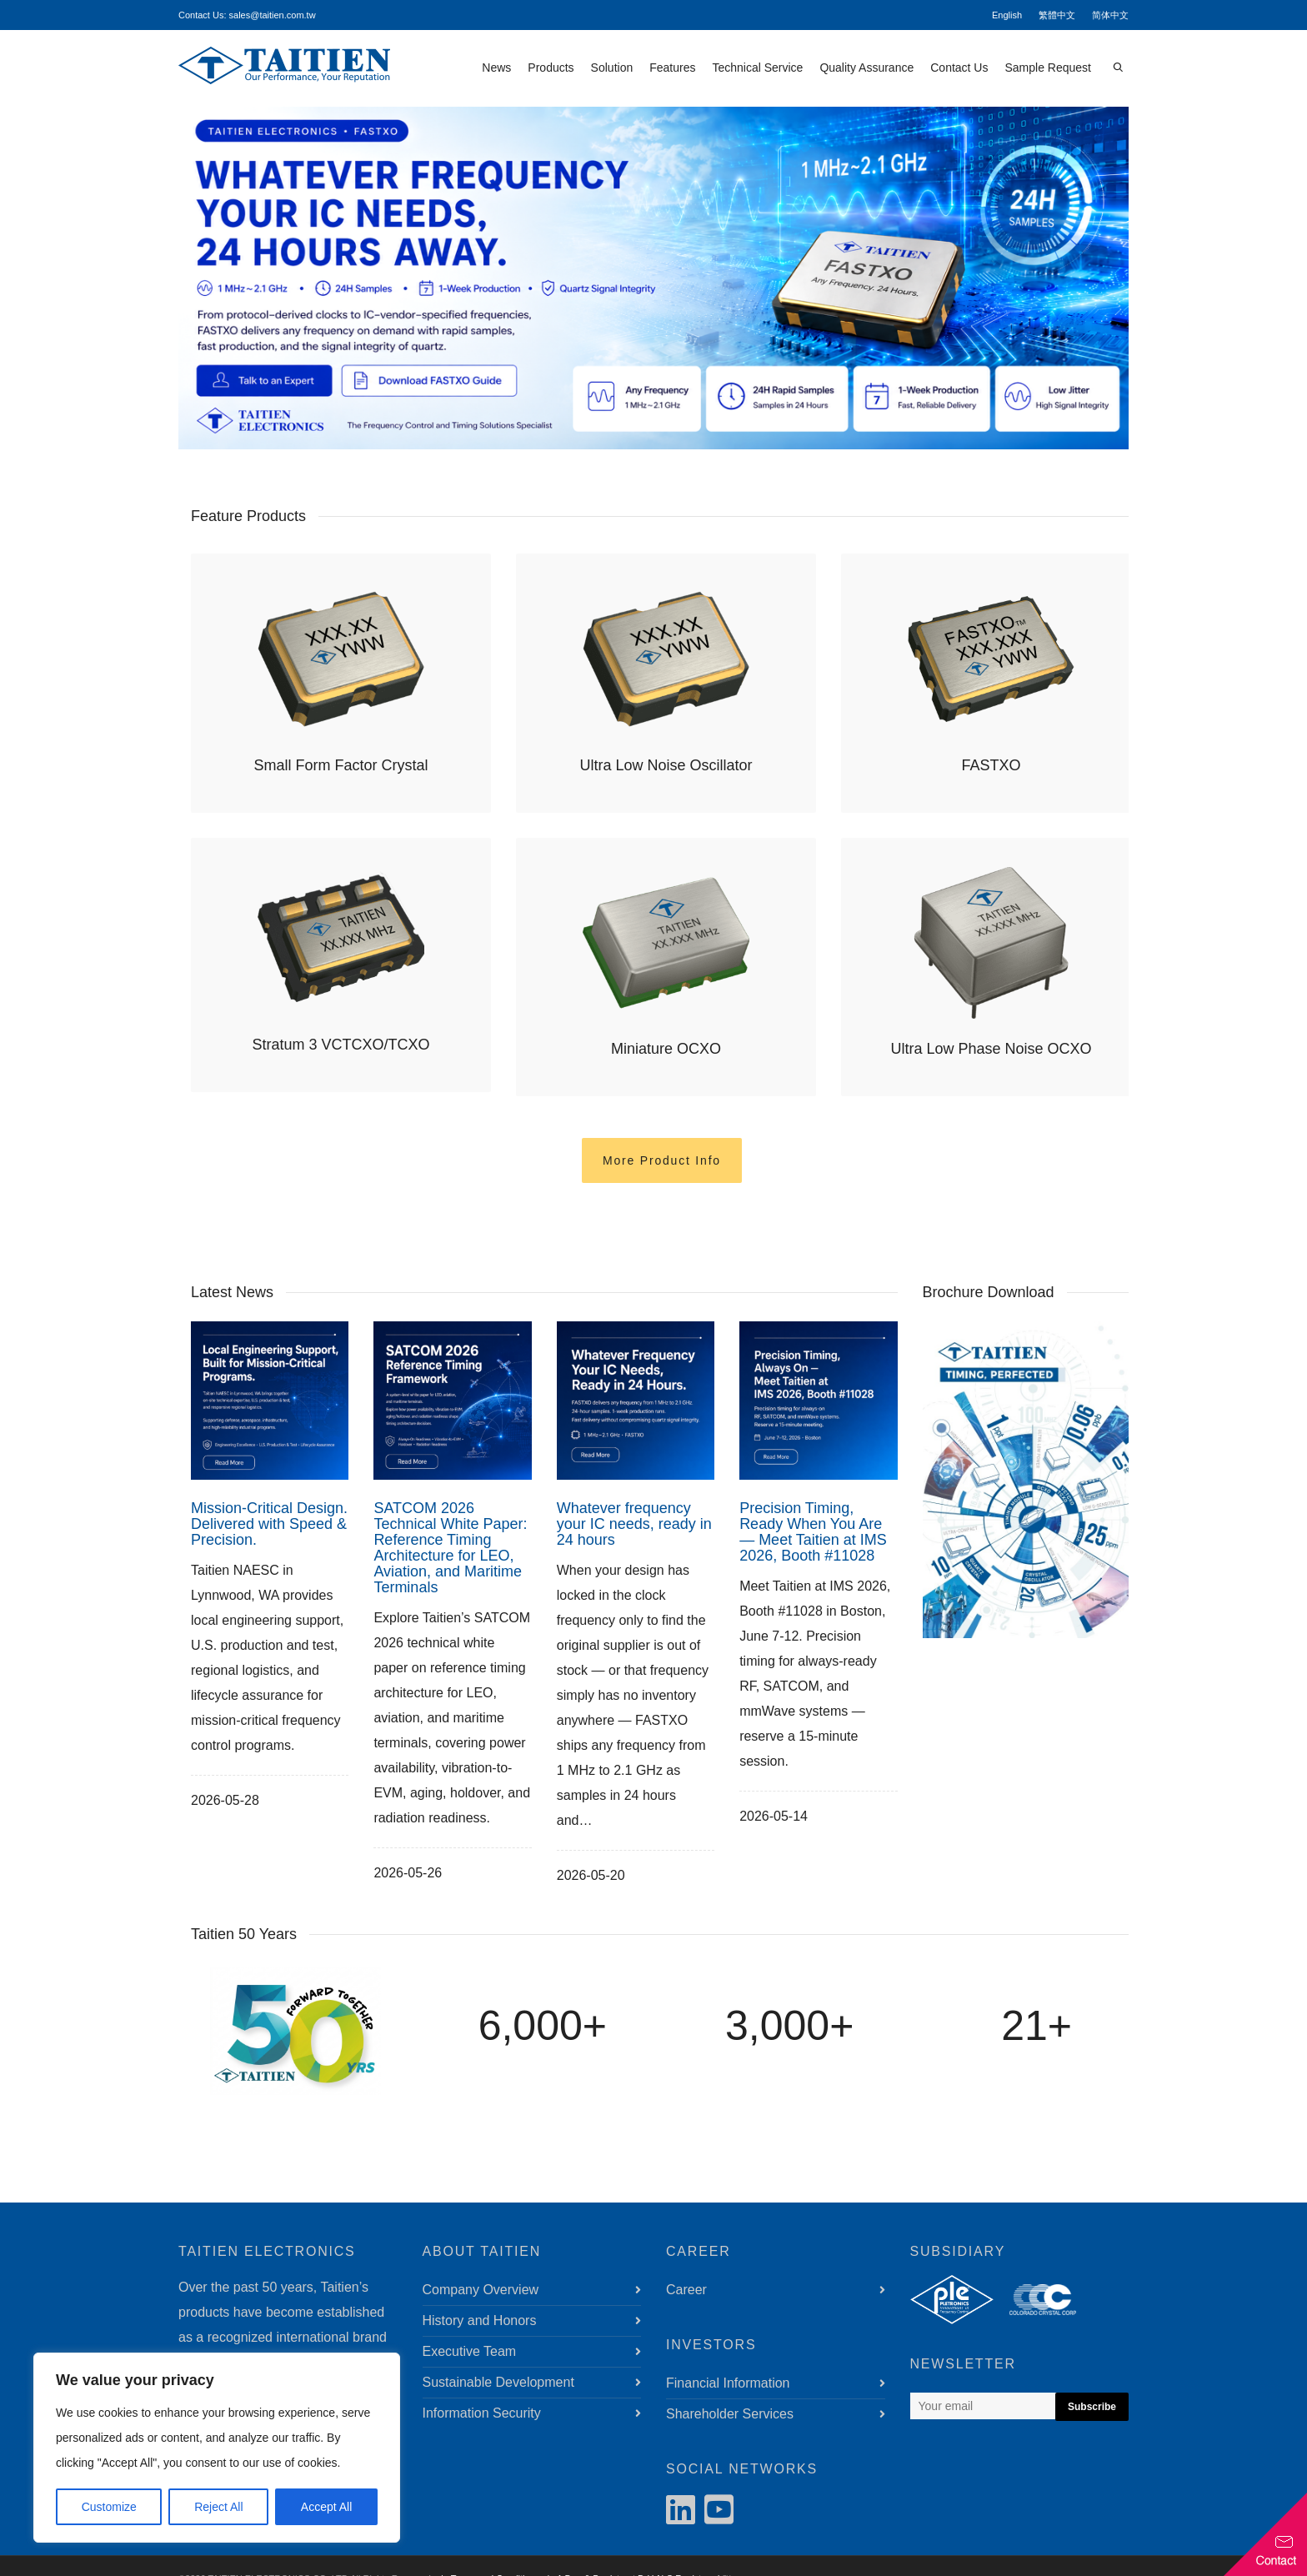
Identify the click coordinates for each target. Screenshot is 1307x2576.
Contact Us (959, 67)
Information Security (482, 2413)
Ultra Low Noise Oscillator (665, 765)
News (496, 67)
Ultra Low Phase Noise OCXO (990, 1048)
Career (686, 2290)
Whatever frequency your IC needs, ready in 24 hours (634, 1524)
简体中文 (1110, 15)
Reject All (218, 2506)
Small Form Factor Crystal (340, 765)
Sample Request (1047, 67)
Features (672, 67)
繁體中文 (1057, 15)
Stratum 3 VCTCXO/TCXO (340, 1044)
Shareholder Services (730, 2414)
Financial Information (728, 2383)
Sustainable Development (498, 2382)
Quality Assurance (866, 67)
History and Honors (480, 2320)
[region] (216, 2448)
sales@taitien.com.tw (272, 15)
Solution (612, 67)
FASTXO (990, 765)
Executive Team (470, 2351)
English (1007, 15)
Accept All (326, 2506)
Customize (109, 2506)
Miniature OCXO (666, 1048)
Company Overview (481, 2290)
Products (550, 67)
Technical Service (757, 67)
